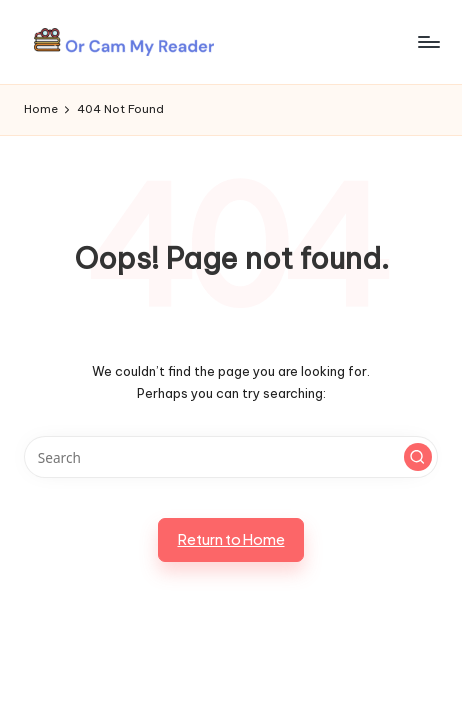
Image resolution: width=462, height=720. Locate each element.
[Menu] (428, 41)
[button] (418, 457)
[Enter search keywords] (231, 457)
